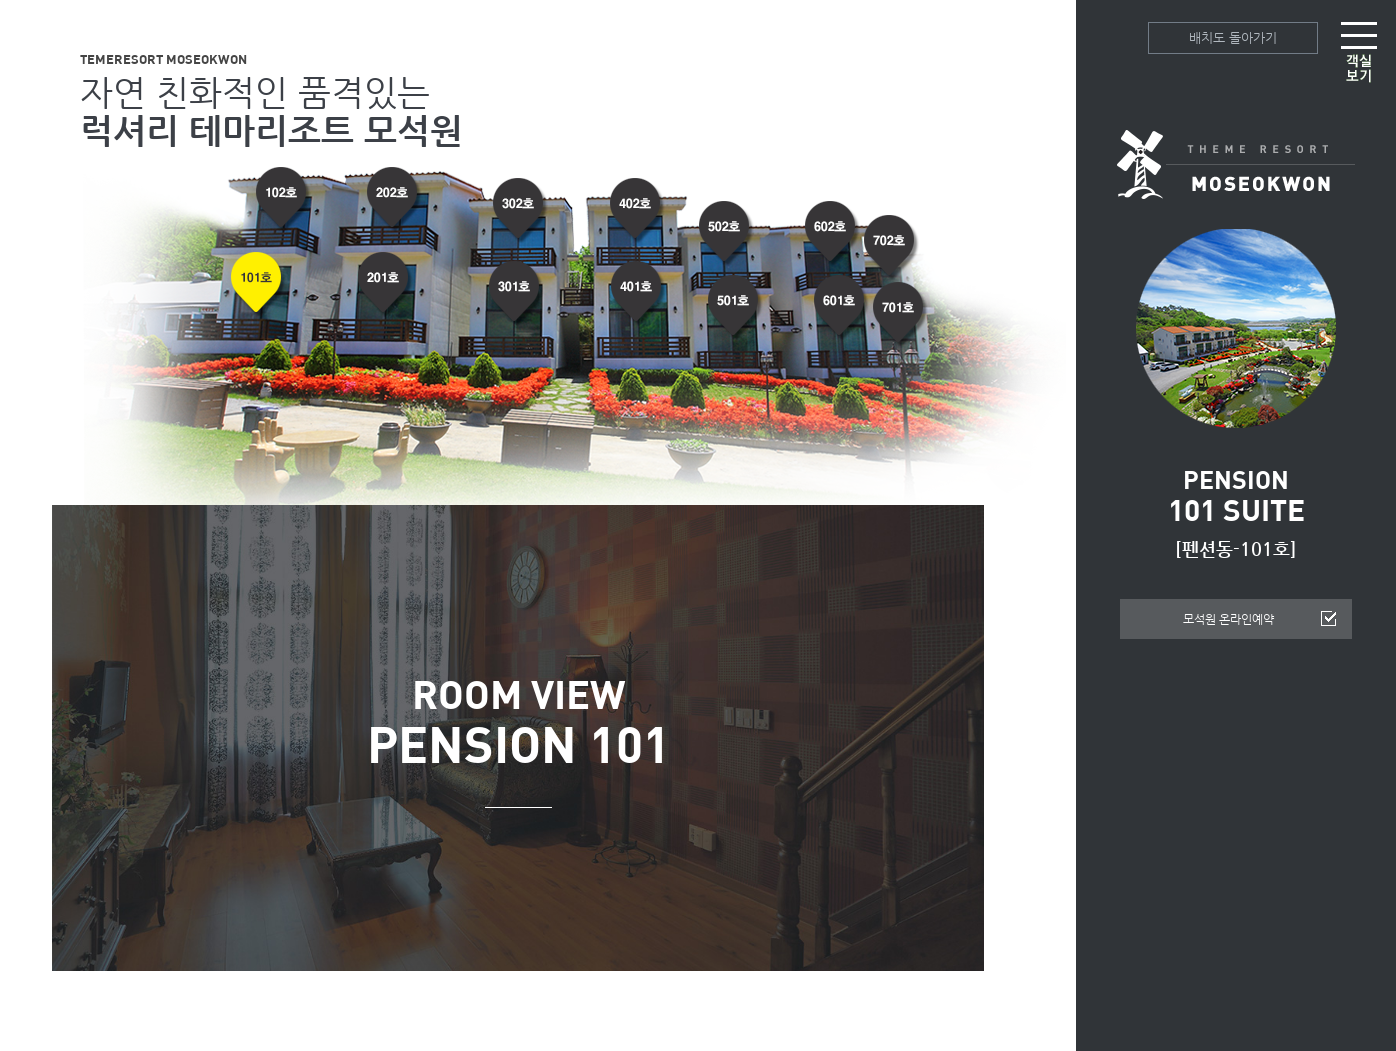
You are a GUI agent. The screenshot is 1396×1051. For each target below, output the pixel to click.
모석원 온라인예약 (1228, 619)
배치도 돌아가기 (1233, 37)
